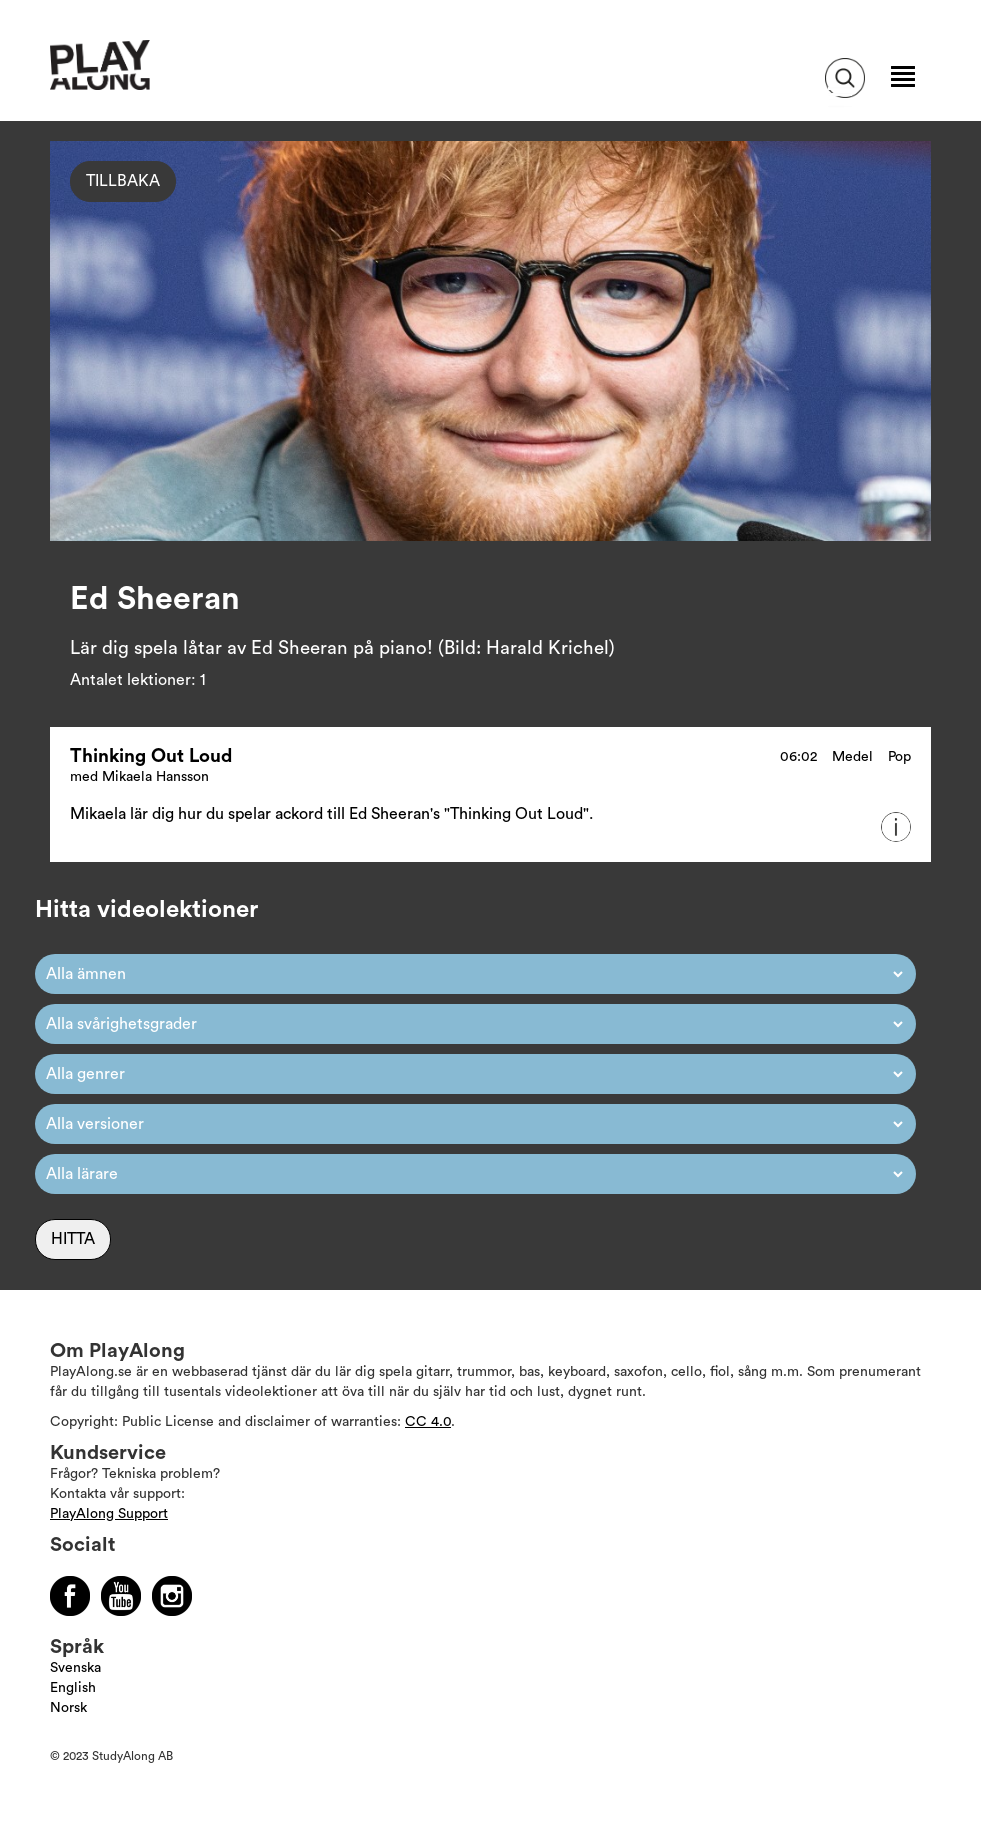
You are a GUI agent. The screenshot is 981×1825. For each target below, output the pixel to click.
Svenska (75, 1668)
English (73, 1688)
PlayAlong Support (109, 1514)
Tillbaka (123, 181)
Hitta (73, 1239)
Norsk (68, 1708)
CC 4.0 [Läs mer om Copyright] (428, 1422)
